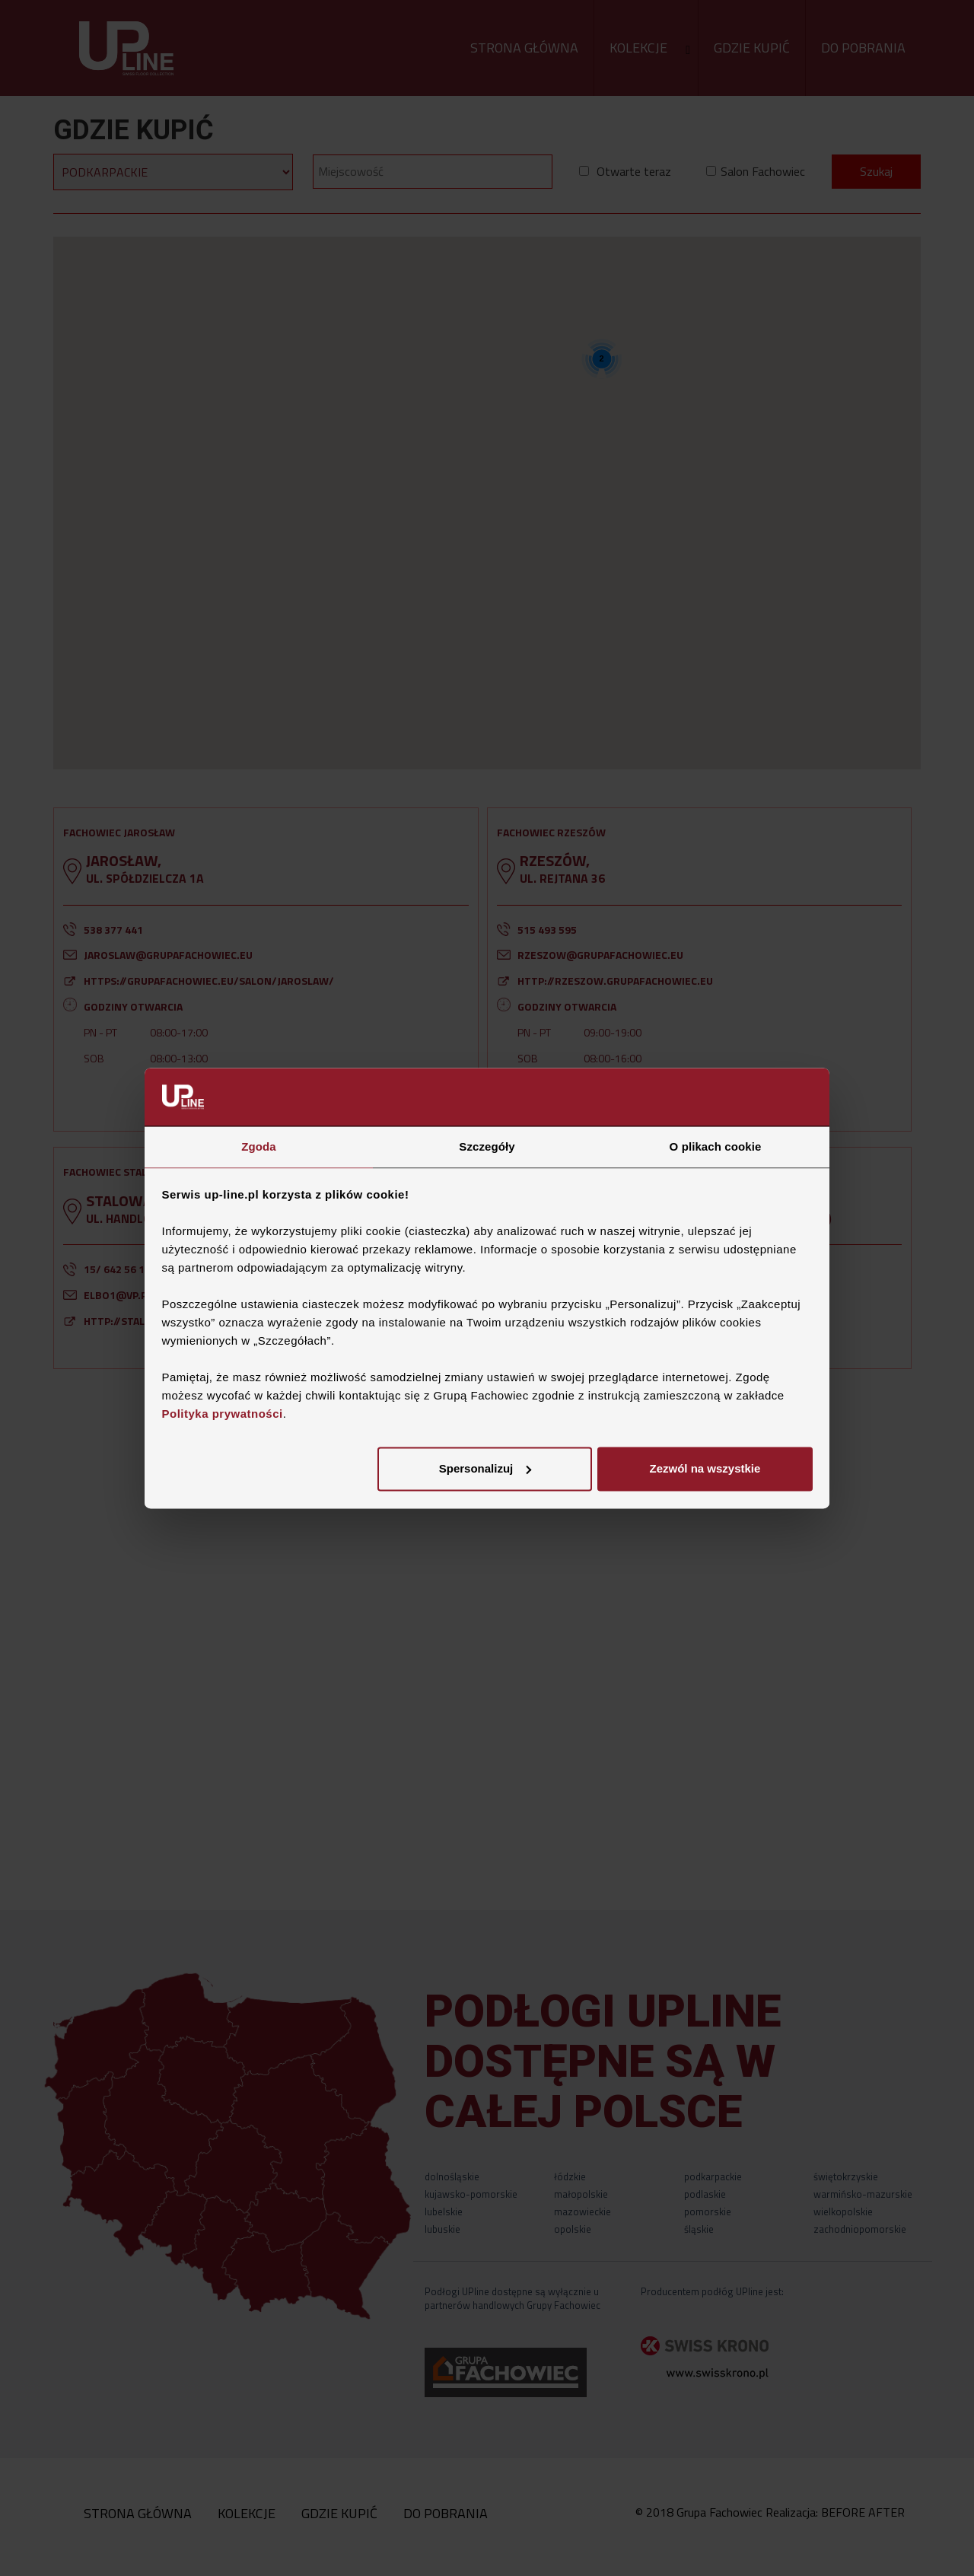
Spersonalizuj (485, 1469)
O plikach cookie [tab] (716, 1147)
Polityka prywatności (222, 1413)
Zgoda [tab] (258, 1147)
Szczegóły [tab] (486, 1147)
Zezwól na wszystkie (704, 1469)
